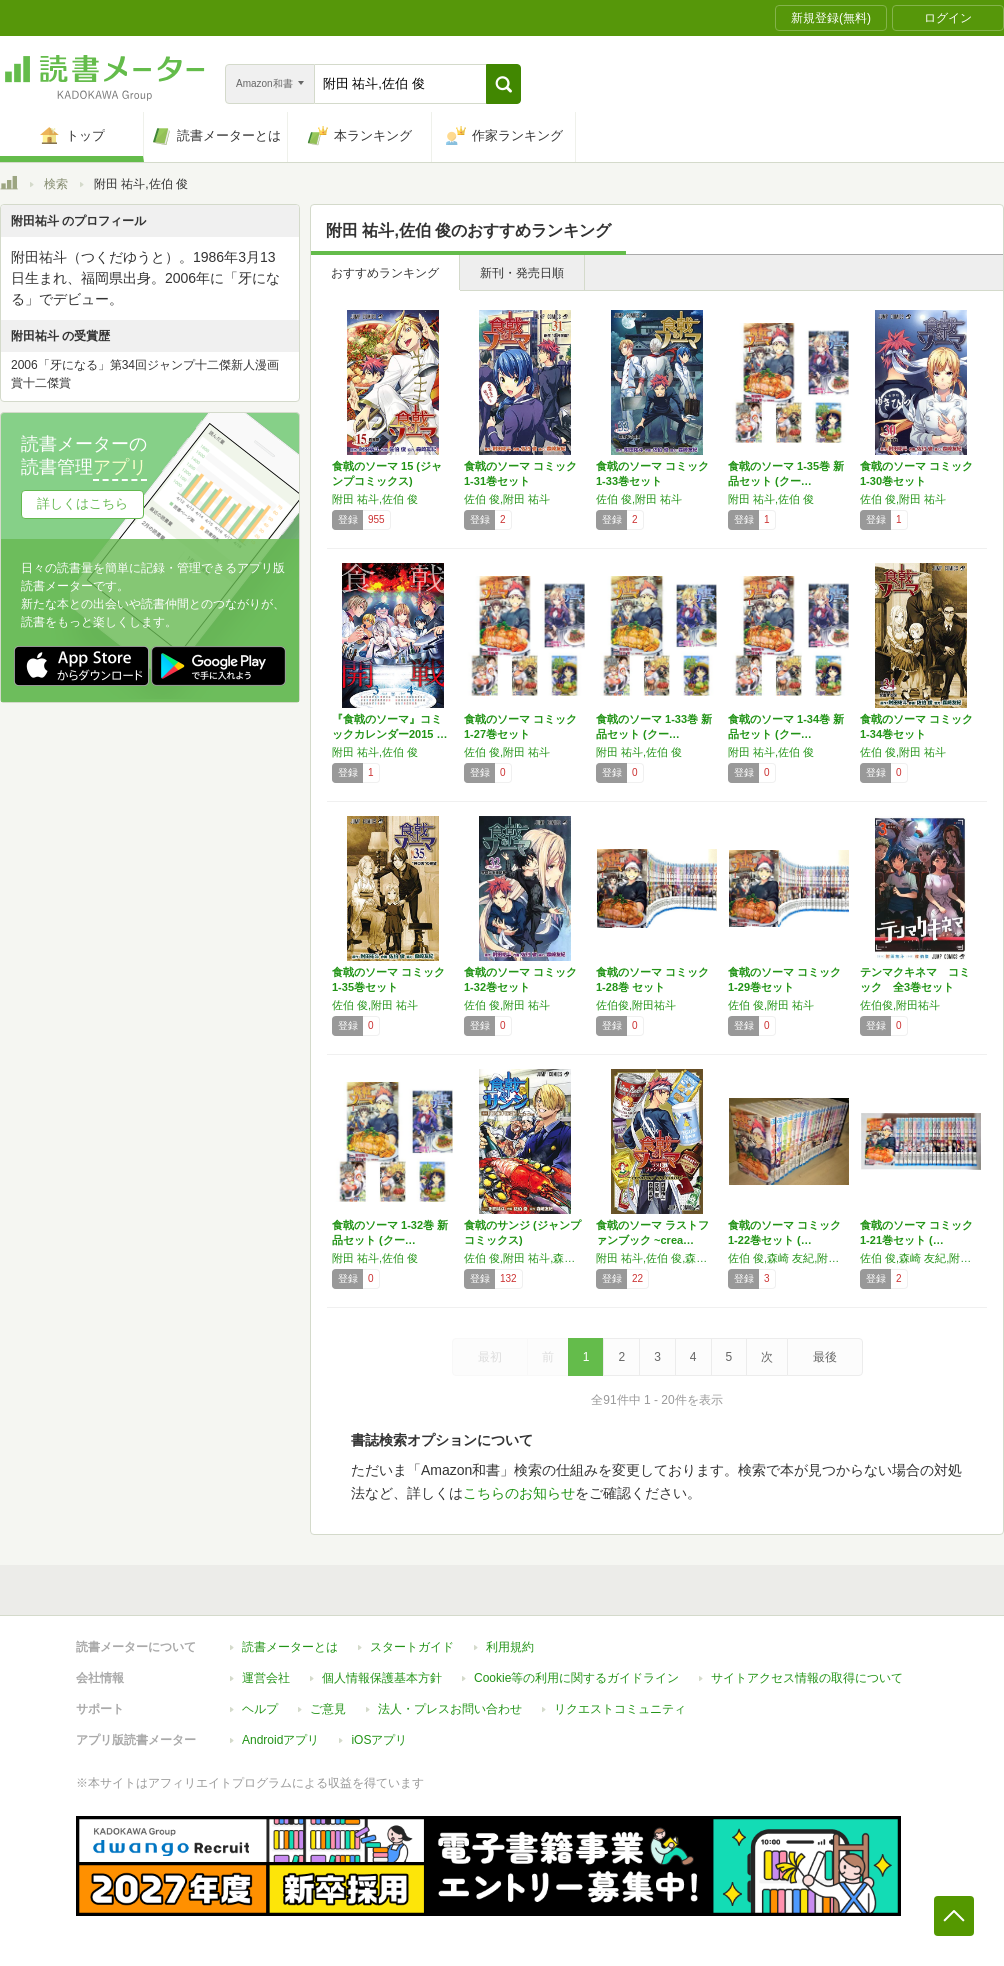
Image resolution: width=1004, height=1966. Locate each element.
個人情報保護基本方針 (382, 1678)
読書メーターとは (290, 1647)
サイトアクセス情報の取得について (807, 1678)
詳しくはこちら (82, 503)
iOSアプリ (379, 1740)
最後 (825, 1357)
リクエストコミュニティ (620, 1709)
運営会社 (266, 1678)
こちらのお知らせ (519, 1493)
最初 (490, 1357)
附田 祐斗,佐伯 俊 (375, 499)
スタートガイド (412, 1647)
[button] (503, 84)
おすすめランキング (385, 273)
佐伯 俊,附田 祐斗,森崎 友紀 (525, 1258)
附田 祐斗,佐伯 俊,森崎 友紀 (657, 1258)
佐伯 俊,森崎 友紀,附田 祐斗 (789, 1258)
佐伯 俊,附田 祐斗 (507, 499)
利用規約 (510, 1647)
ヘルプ (260, 1709)
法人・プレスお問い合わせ (450, 1709)
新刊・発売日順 (522, 273)
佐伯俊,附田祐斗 (636, 1005)
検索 (56, 184)
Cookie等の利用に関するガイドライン (576, 1678)
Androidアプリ (280, 1740)
